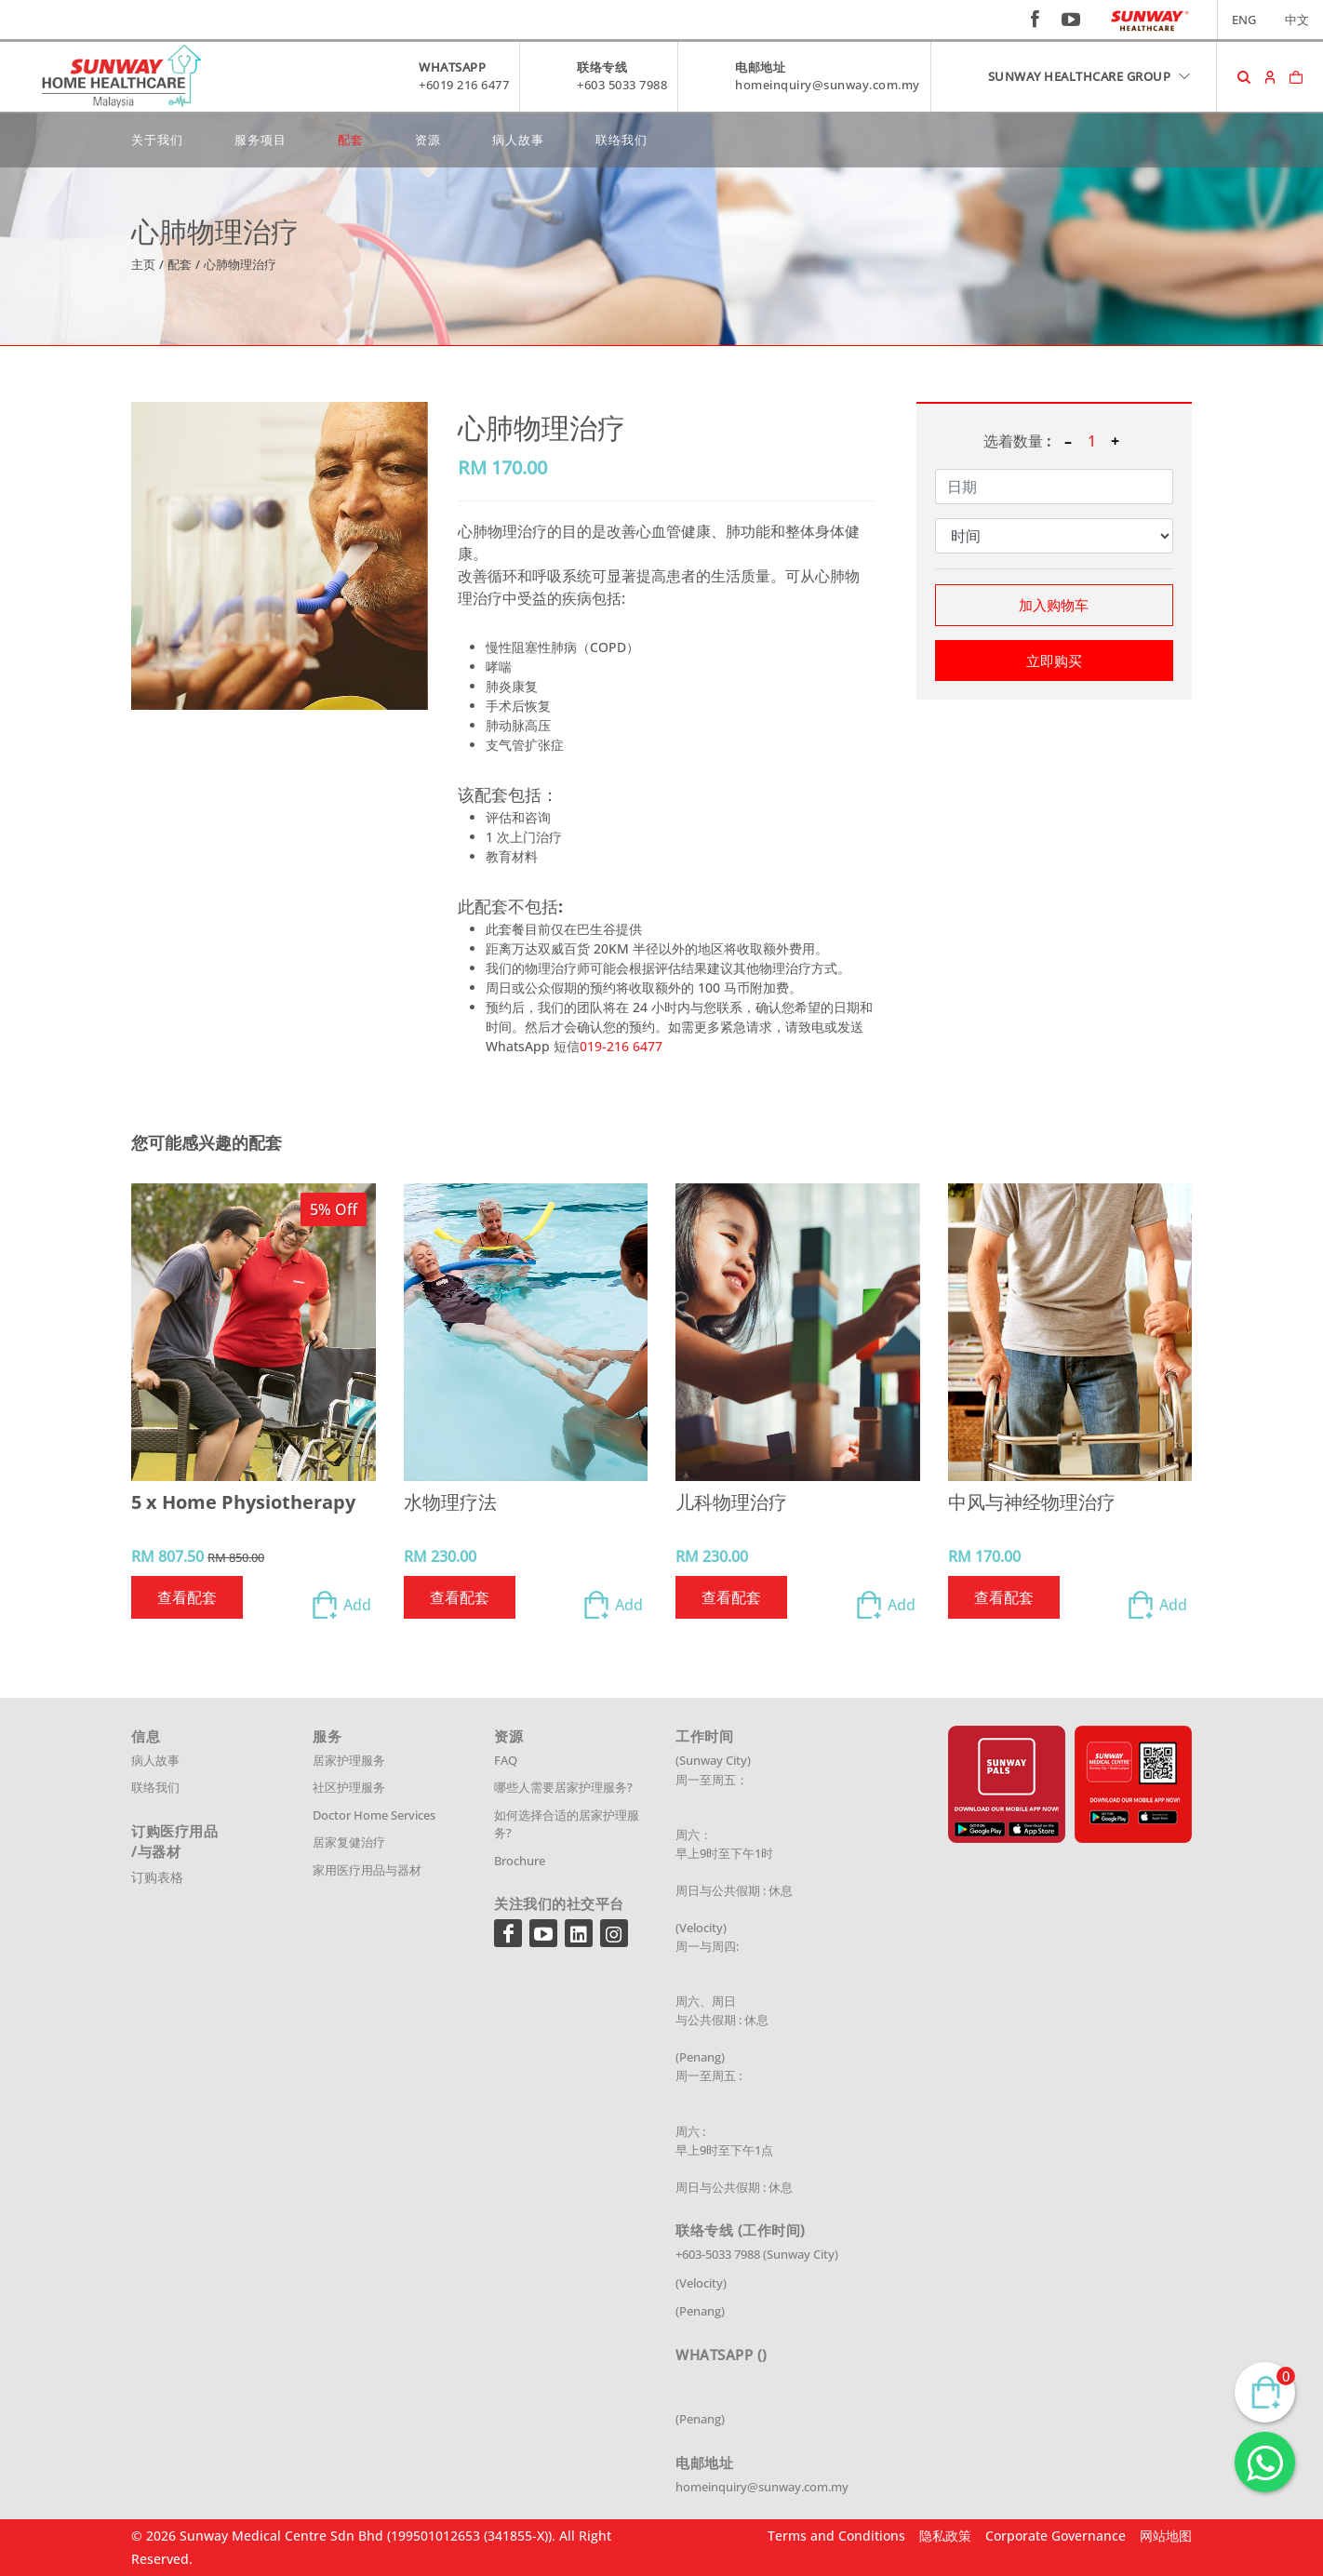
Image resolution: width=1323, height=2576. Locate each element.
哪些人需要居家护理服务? (563, 1787)
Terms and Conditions (836, 2535)
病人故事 (518, 139)
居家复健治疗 (349, 1842)
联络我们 (621, 139)
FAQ (505, 1760)
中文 (1297, 19)
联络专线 (602, 67)
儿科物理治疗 (731, 1502)
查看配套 (187, 1597)
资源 (428, 139)
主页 (143, 264)
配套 (351, 139)
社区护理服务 (349, 1787)
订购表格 (157, 1877)
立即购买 (1054, 660)
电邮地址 (760, 67)
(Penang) (700, 2310)
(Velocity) (701, 2283)
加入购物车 (1054, 604)
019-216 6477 (621, 1046)
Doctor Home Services (374, 1815)
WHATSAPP (452, 67)
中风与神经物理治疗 (1032, 1502)
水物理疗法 (450, 1502)
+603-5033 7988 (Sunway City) (756, 2254)
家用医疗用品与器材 (367, 1870)
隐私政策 (945, 2535)
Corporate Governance (1055, 2535)
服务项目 (260, 139)
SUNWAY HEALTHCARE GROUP (1090, 76)
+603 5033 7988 (622, 84)
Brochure (519, 1860)
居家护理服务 (349, 1760)
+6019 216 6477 (464, 84)
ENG (1244, 19)
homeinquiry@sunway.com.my (827, 84)
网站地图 (1166, 2535)
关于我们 (157, 139)
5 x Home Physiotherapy (243, 1502)
